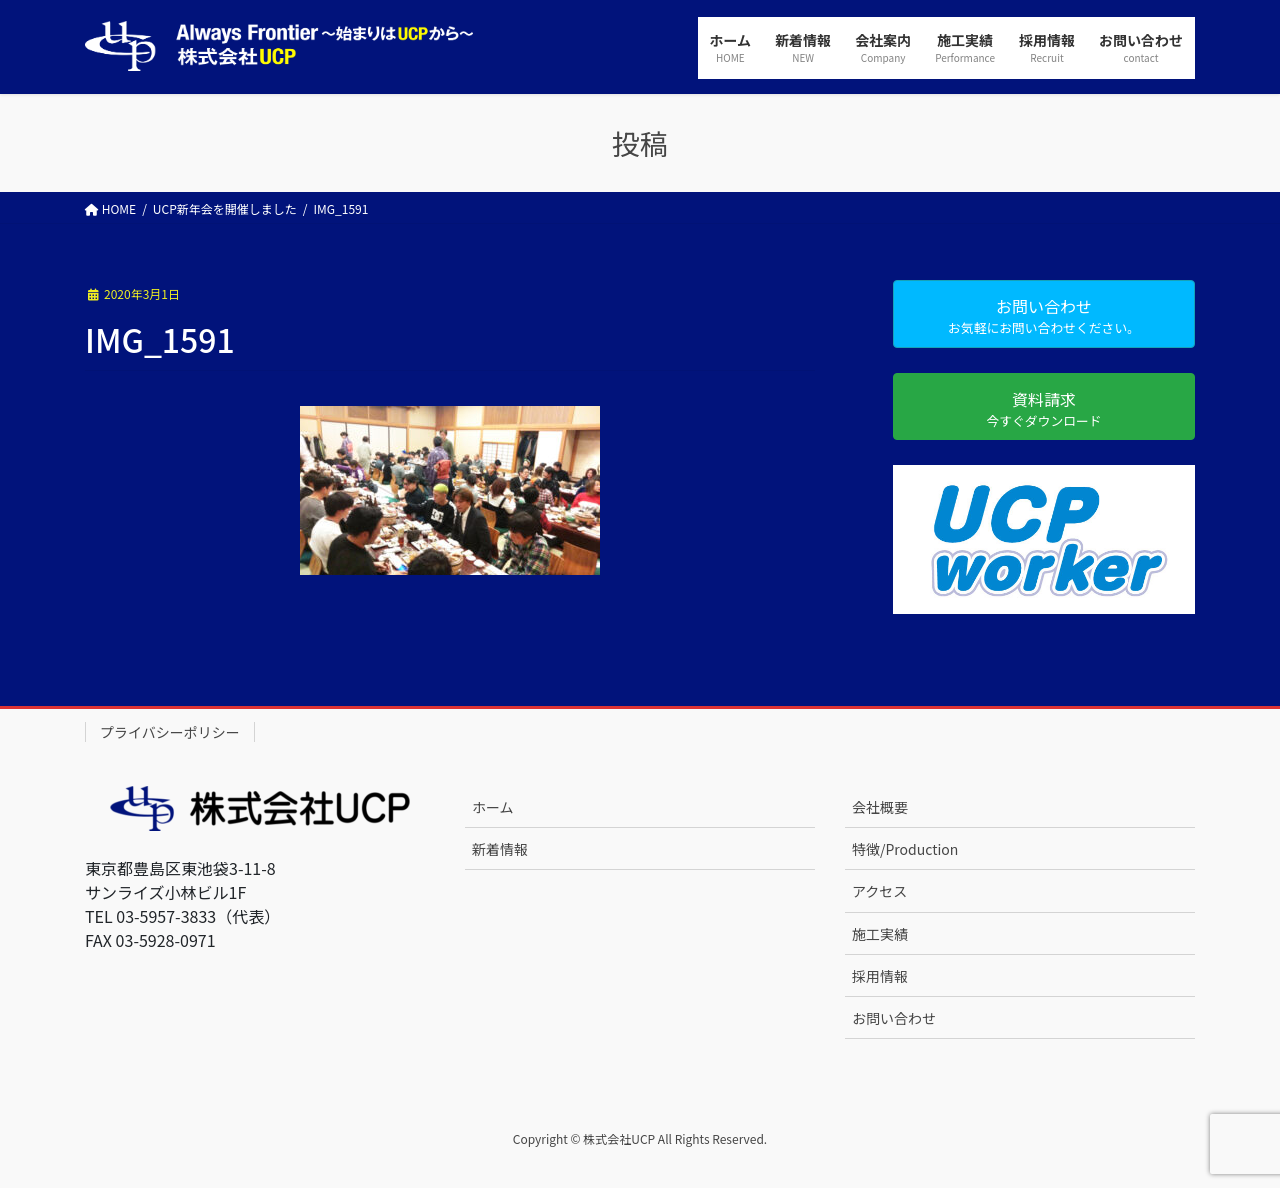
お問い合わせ (894, 1018)
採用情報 (880, 976)
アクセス (879, 891)
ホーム (493, 807)
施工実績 (880, 934)
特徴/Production (905, 849)
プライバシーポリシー (170, 732)
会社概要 (880, 807)
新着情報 (500, 849)
